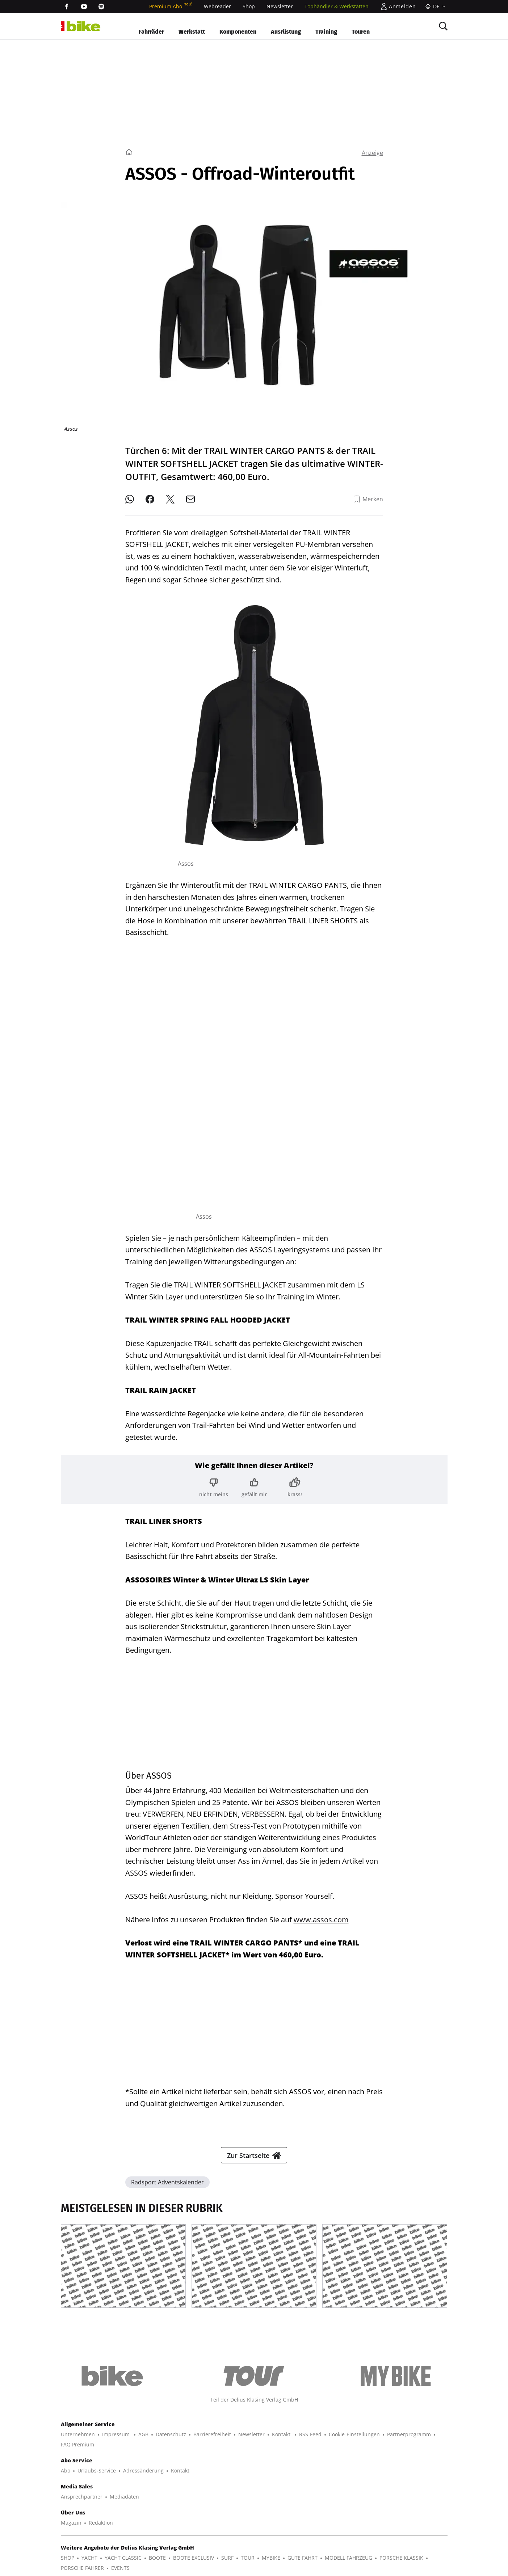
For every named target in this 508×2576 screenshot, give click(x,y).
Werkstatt (192, 31)
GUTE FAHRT (302, 2557)
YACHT (89, 2557)
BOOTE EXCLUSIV (193, 2557)
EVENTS (120, 2567)
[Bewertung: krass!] (294, 1487)
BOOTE (157, 2557)
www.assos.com (321, 1919)
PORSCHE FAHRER (82, 2567)
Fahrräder (151, 31)
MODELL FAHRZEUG (348, 2557)
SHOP (67, 2557)
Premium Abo (170, 6)
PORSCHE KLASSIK (401, 2557)
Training (326, 31)
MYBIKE (271, 2557)
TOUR (248, 2557)
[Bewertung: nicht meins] (213, 1487)
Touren (361, 31)
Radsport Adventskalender (167, 2182)
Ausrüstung (286, 31)
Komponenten (237, 31)
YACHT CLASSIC (123, 2557)
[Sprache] (434, 6)
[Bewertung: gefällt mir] (254, 1487)
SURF (227, 2557)
